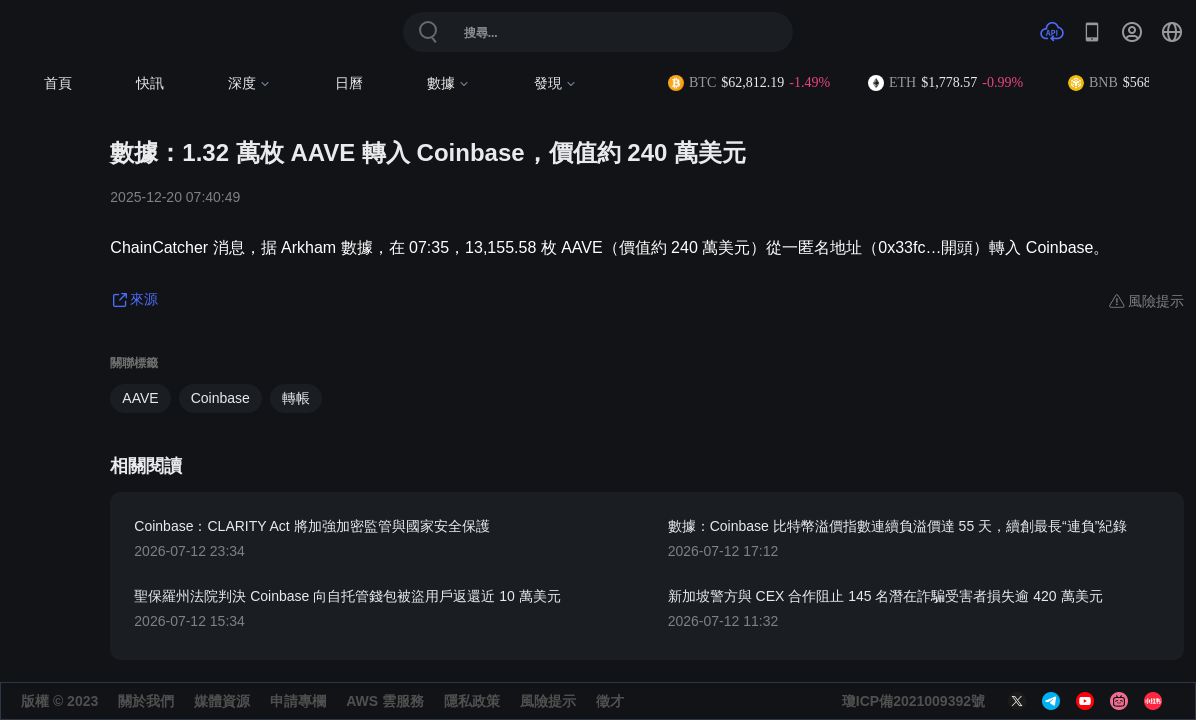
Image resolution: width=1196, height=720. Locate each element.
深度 (249, 83)
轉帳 (296, 398)
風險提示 (548, 701)
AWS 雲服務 (385, 701)
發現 (555, 83)
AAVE (140, 398)
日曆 (349, 83)
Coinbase (220, 398)
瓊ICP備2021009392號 (913, 701)
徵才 (610, 701)
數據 (448, 83)
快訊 (150, 83)
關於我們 (146, 701)
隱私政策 (472, 701)
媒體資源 (222, 701)
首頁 (58, 83)
